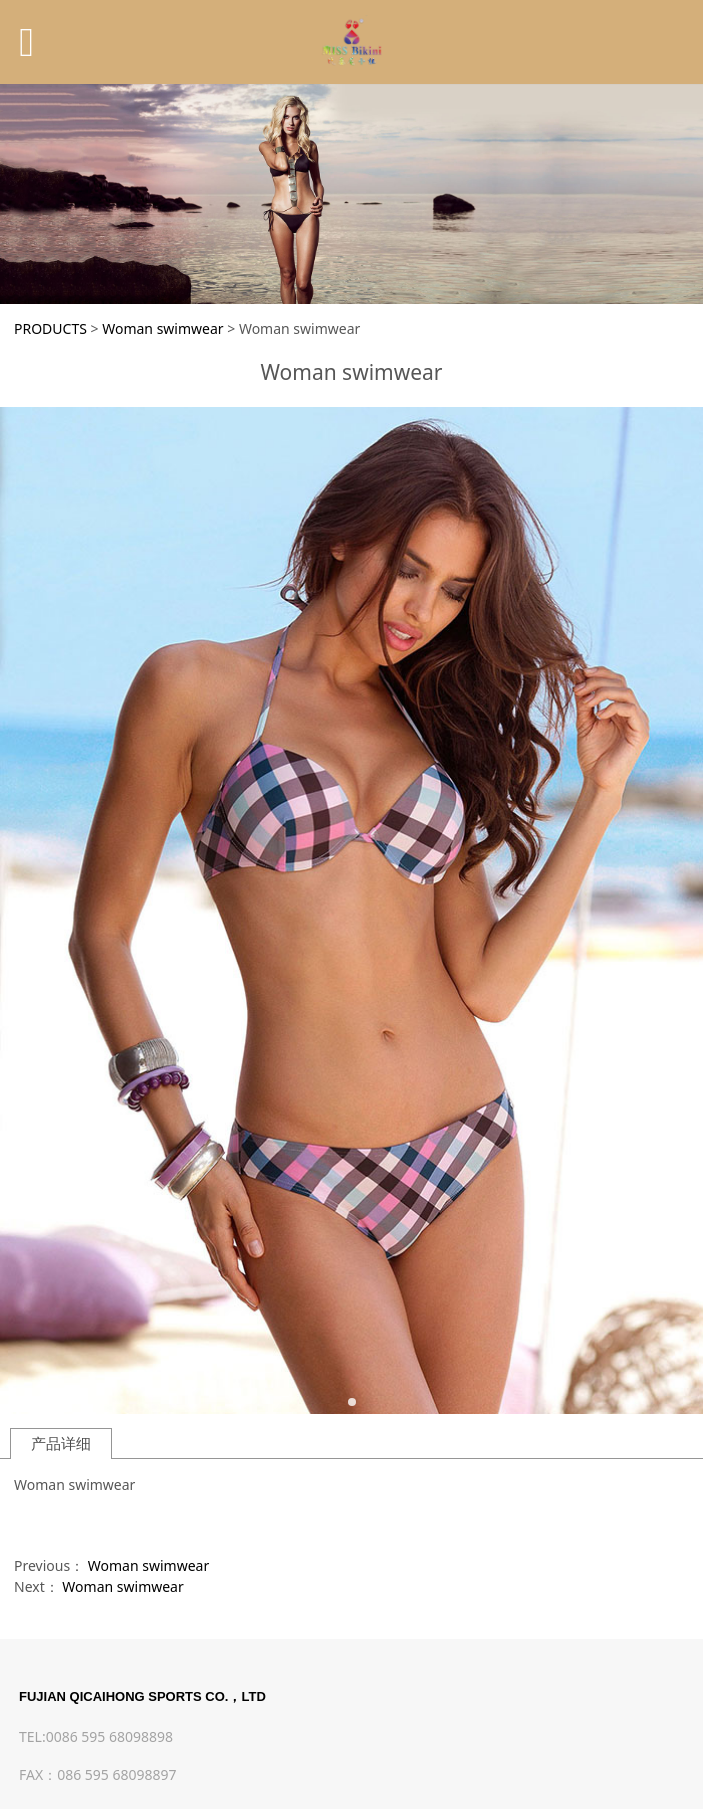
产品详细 (61, 1443)
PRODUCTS (50, 328)
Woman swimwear (162, 328)
